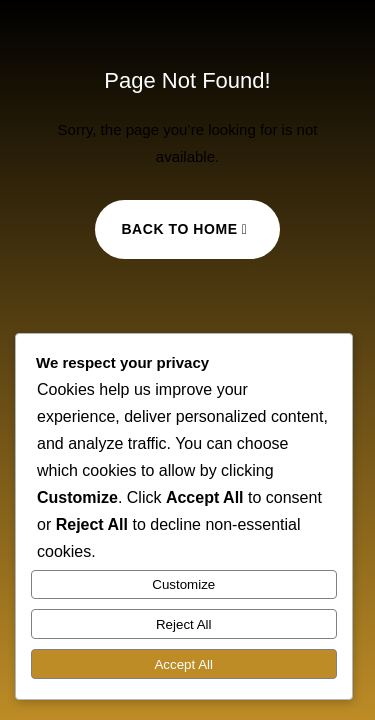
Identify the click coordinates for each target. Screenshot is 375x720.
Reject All (184, 624)
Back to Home (179, 229)
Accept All (183, 664)
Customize (183, 584)
